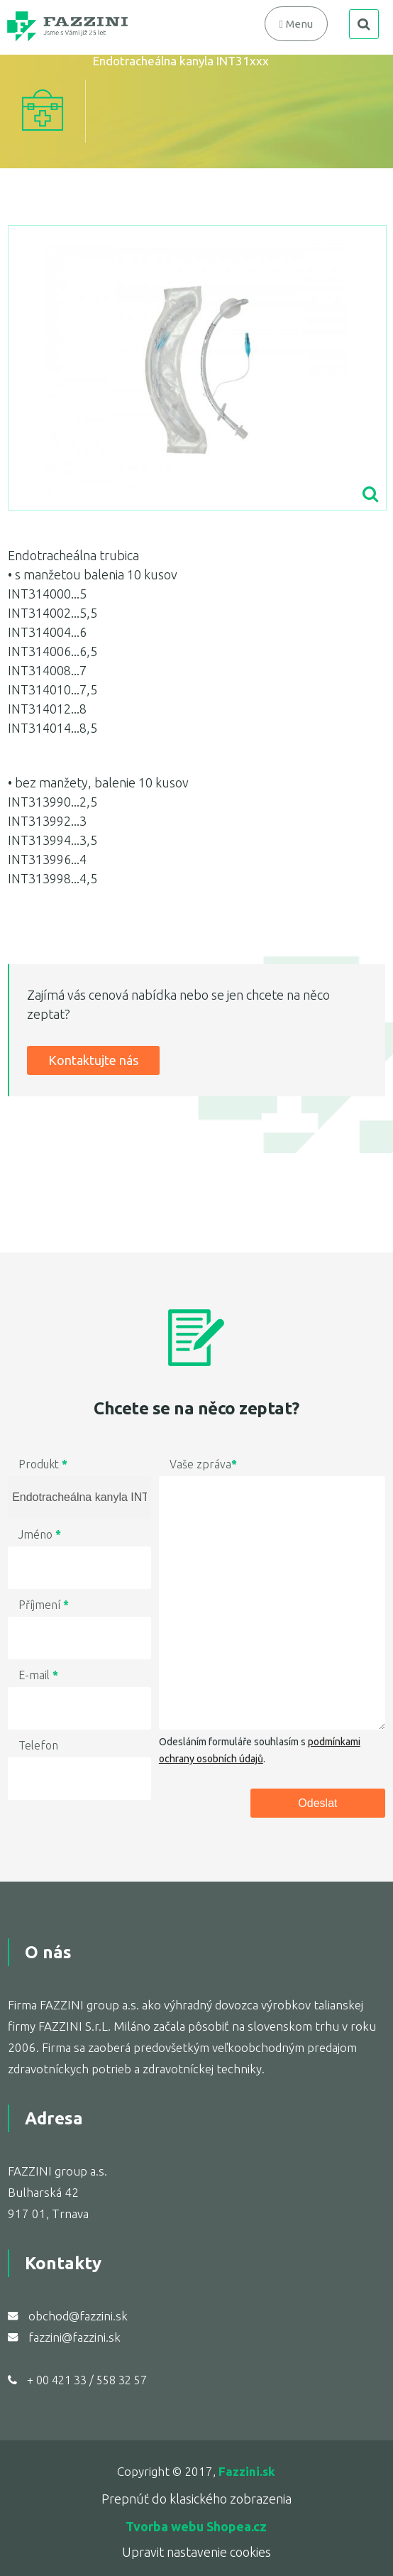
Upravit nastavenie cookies (196, 2552)
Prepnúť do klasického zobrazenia (196, 2499)
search (364, 24)
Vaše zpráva (203, 1464)
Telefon (38, 1745)
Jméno (39, 1534)
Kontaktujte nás (93, 1060)
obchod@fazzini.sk (78, 2316)
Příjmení (43, 1604)
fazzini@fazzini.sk (74, 2337)
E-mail (38, 1675)
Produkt (42, 1464)
